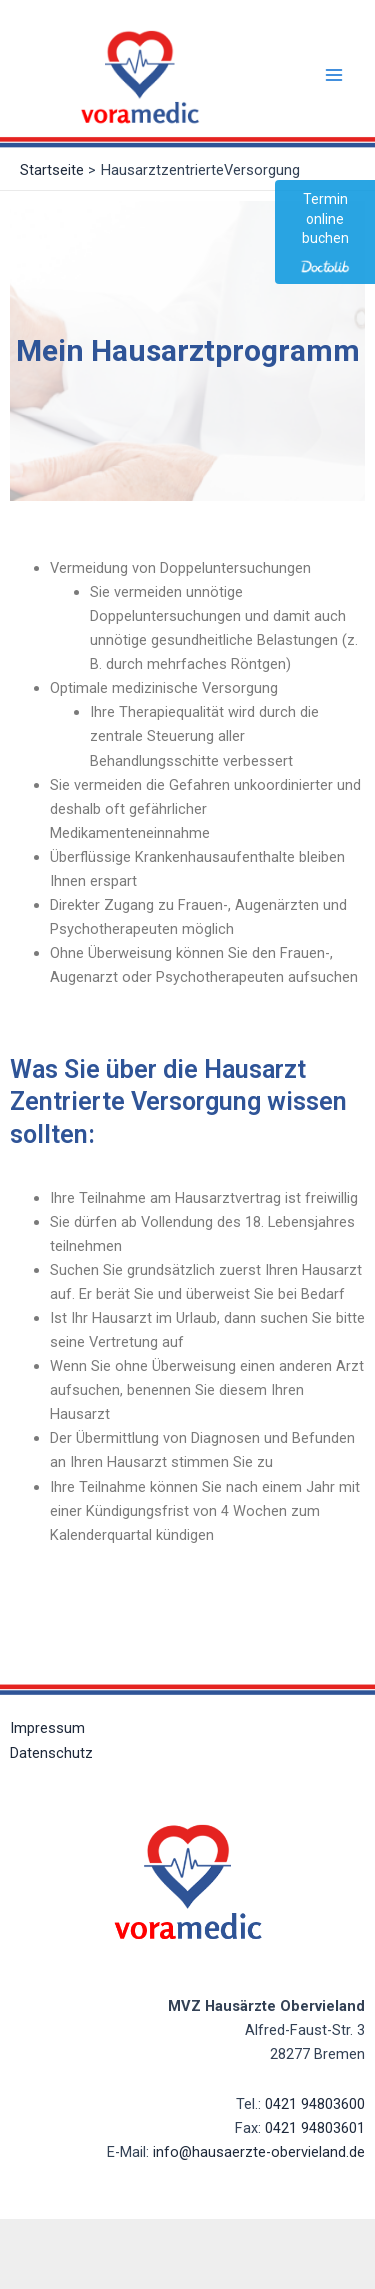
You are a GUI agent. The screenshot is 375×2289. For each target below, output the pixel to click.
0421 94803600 (315, 2104)
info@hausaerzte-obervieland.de (259, 2152)
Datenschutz (51, 1753)
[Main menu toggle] (334, 75)
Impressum (47, 1728)
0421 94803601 (315, 2128)
